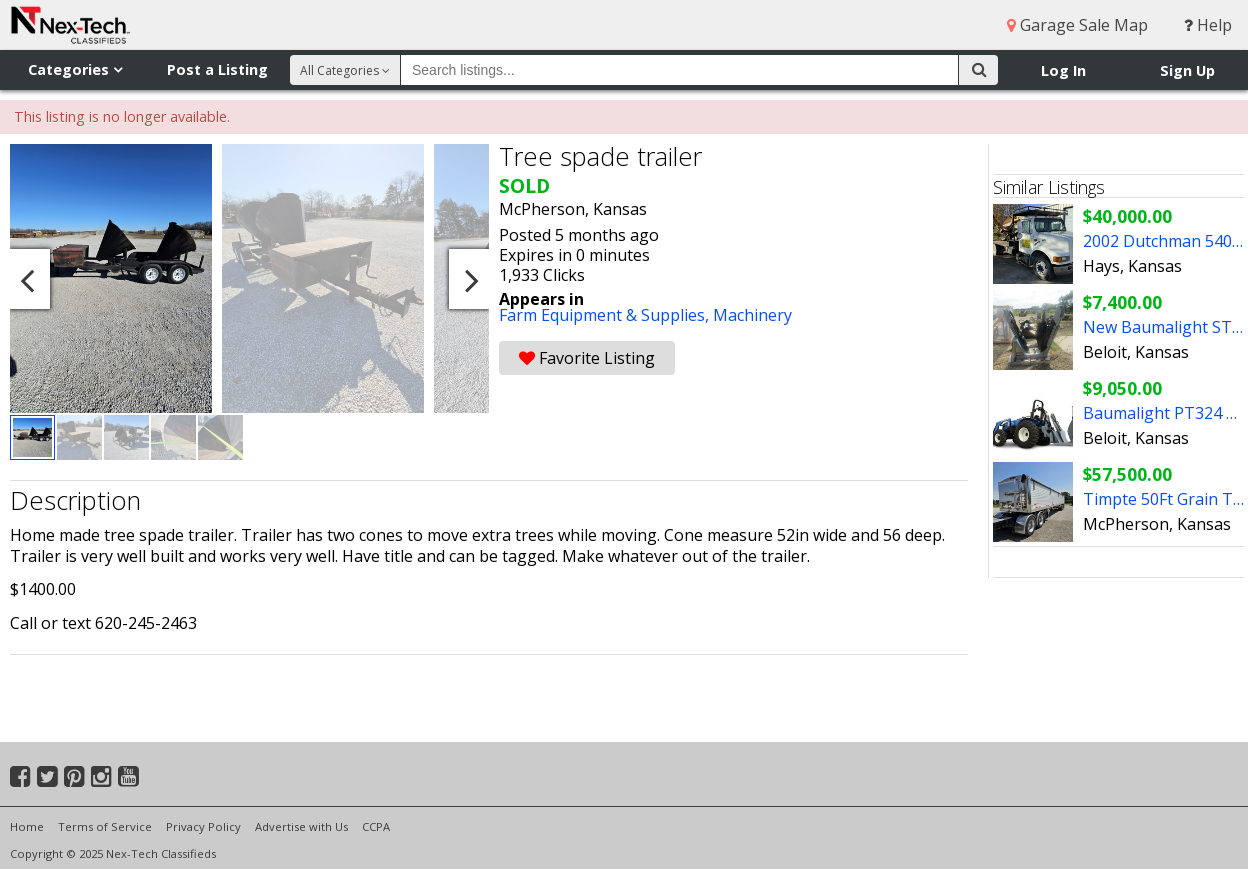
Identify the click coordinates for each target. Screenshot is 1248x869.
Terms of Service (105, 826)
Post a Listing (217, 69)
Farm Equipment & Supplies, (606, 315)
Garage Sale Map (1077, 25)
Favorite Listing (587, 358)
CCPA (376, 826)
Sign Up (1187, 70)
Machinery (752, 315)
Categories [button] (75, 69)
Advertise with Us (301, 826)
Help (1208, 25)
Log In (1063, 70)
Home (27, 826)
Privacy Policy (203, 826)
